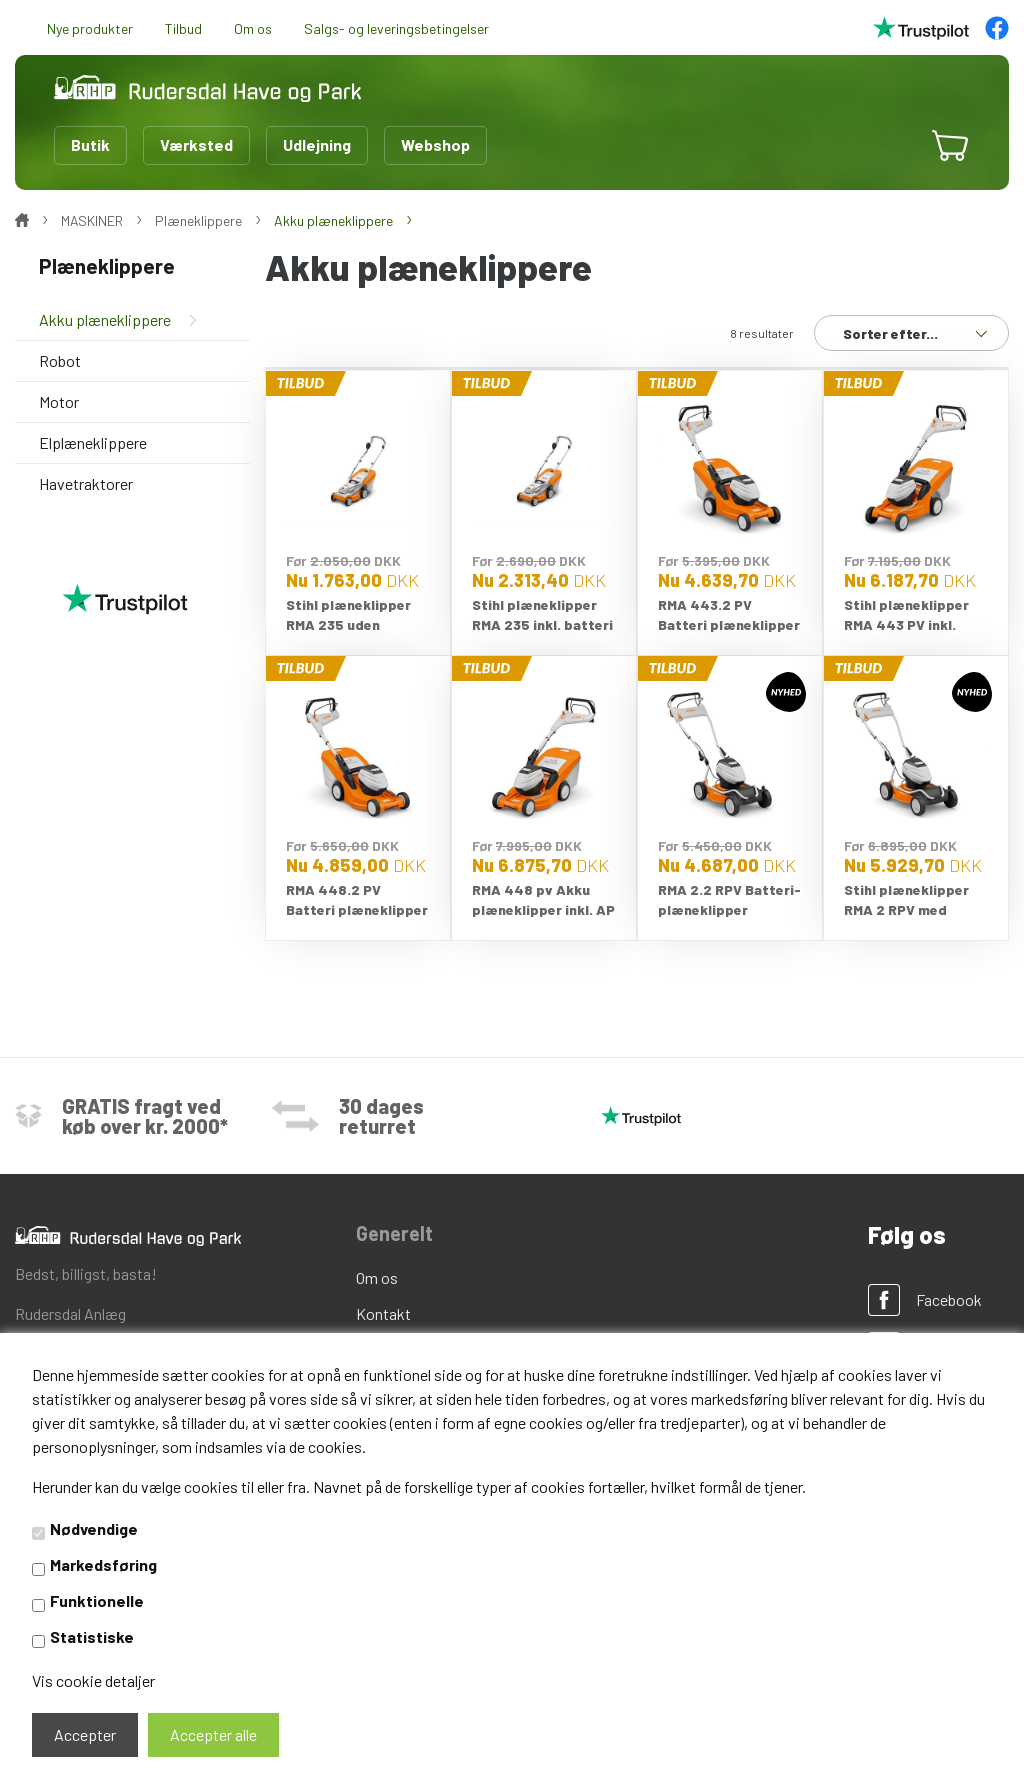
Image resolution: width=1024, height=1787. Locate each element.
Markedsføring (103, 1564)
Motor (59, 401)
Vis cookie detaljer (93, 1680)
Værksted (196, 144)
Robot (60, 360)
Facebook (949, 1299)
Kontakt (383, 1313)
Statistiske (92, 1636)
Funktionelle (97, 1600)
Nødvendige (94, 1528)
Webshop (435, 144)
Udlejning (317, 144)
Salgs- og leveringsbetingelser (396, 28)
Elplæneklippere (93, 442)
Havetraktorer (86, 483)
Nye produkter (90, 28)
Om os (253, 28)
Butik (90, 144)
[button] (890, 145)
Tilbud (183, 28)
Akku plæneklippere (105, 319)
